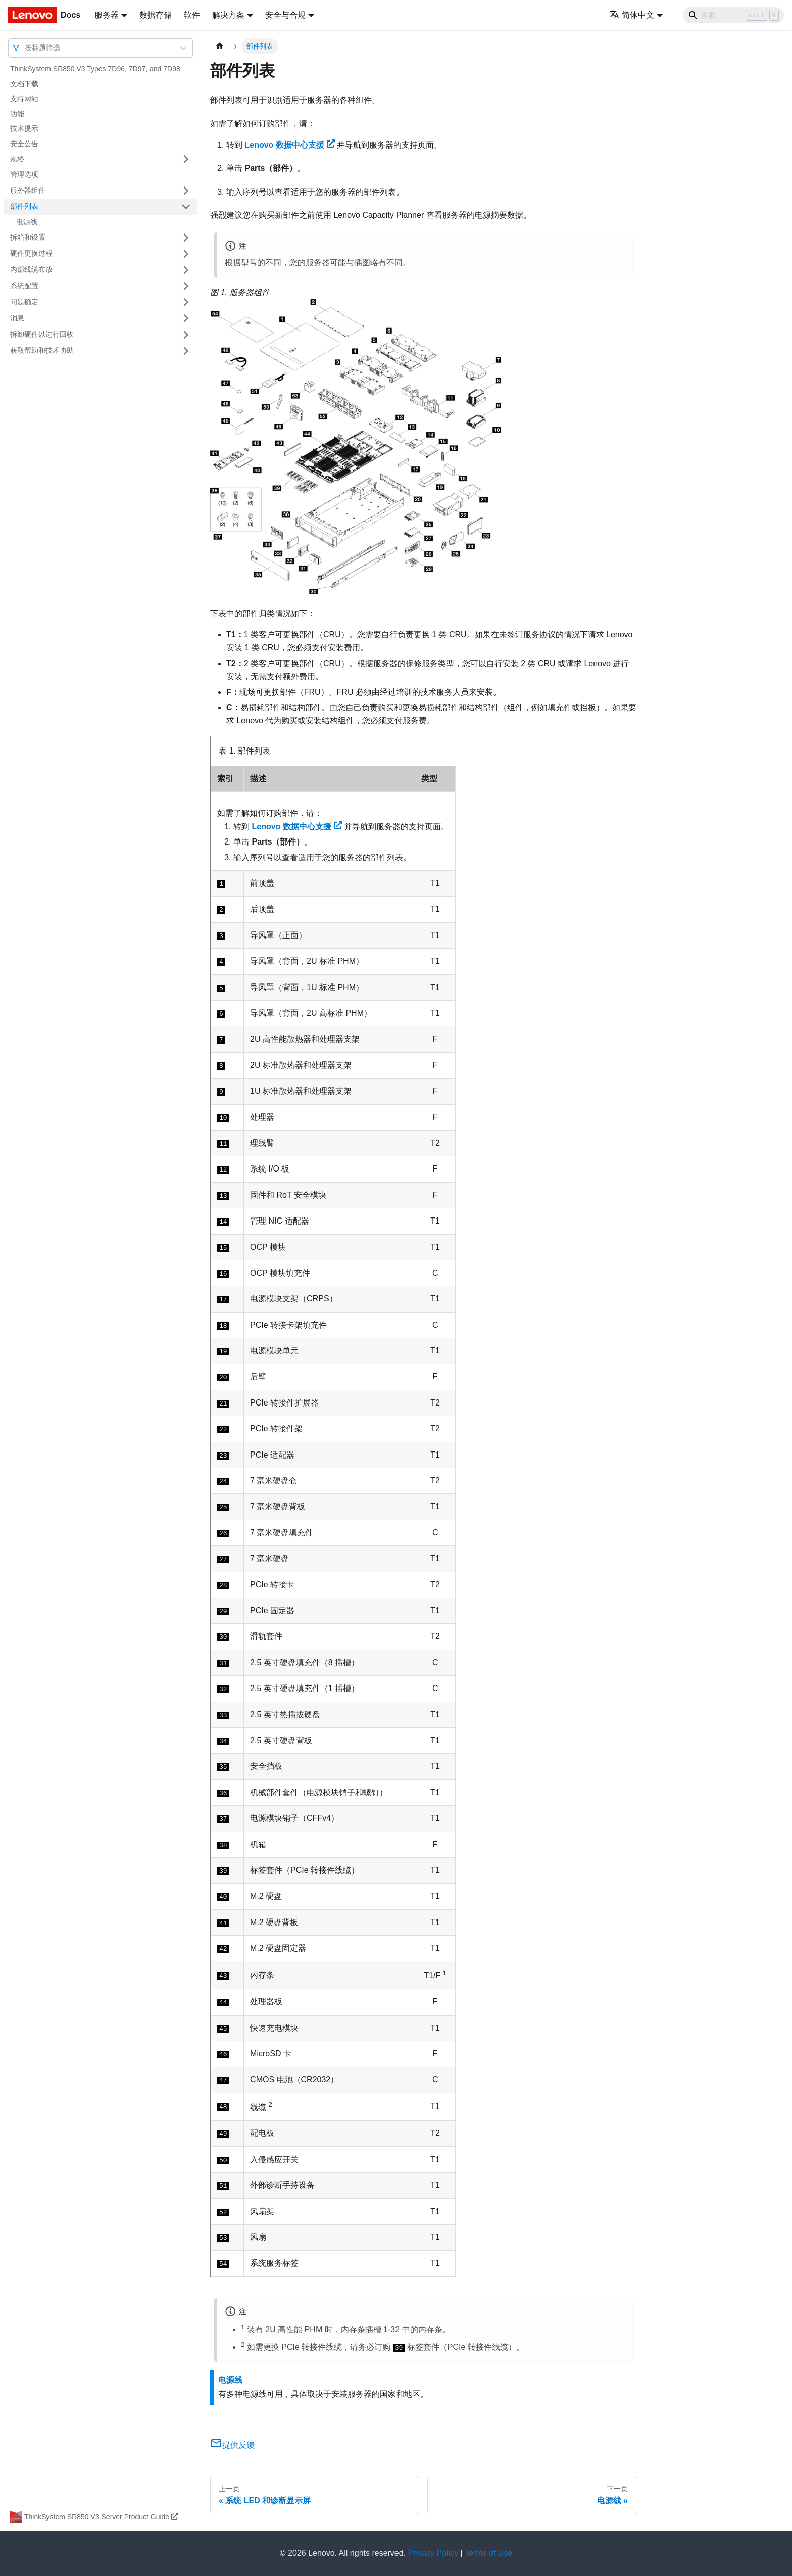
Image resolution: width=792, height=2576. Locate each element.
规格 (17, 159)
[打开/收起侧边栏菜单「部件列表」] (186, 207)
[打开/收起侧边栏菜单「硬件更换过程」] (186, 254)
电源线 (26, 222)
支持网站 (24, 99)
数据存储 (155, 15)
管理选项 (24, 174)
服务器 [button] (106, 15)
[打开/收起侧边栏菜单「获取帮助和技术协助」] (186, 351)
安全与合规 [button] (285, 15)
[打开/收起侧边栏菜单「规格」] (186, 159)
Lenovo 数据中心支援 (289, 144)
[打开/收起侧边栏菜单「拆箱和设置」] (186, 237)
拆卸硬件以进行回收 (42, 334)
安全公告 (24, 143)
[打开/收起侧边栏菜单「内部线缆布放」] (186, 270)
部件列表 (24, 206)
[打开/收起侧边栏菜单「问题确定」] (186, 302)
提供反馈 (232, 2445)
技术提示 (24, 128)
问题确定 (24, 302)
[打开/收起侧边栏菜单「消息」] (186, 318)
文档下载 (24, 84)
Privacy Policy (433, 2553)
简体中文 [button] (631, 15)
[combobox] (26, 48)
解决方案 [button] (228, 15)
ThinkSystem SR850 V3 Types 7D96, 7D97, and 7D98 (95, 69)
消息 (17, 318)
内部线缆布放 (31, 269)
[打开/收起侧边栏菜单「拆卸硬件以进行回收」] (186, 334)
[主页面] (219, 46)
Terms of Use (488, 2553)
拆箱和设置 (27, 237)
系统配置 (24, 286)
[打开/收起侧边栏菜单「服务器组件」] (186, 190)
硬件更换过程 (31, 253)
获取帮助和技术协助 (42, 350)
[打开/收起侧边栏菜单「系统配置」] (186, 286)
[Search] (733, 15)
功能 (17, 114)
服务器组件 (27, 190)
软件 (192, 15)
